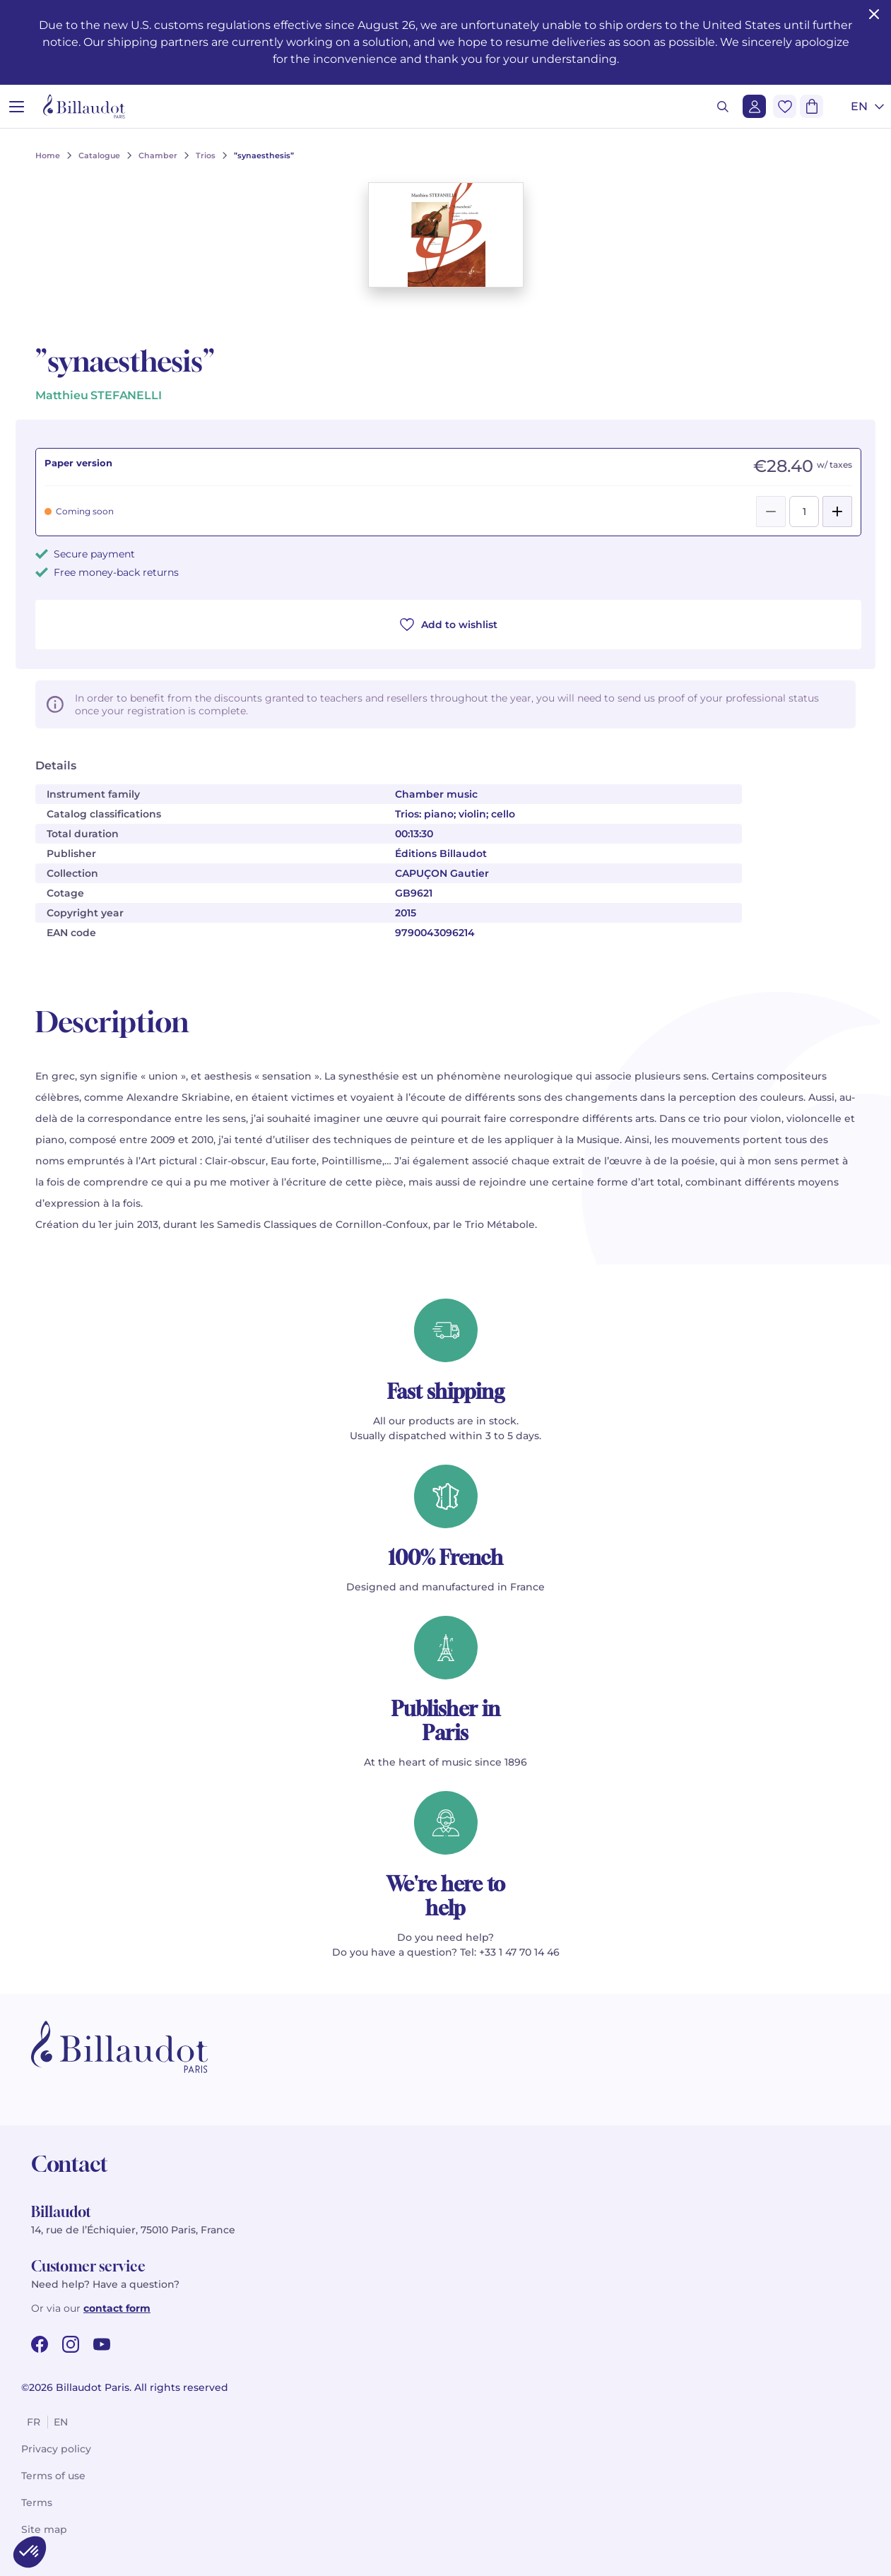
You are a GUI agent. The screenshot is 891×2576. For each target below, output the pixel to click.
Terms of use (53, 2475)
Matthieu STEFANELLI (98, 395)
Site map (44, 2529)
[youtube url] (101, 2344)
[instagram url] (70, 2344)
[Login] (754, 106)
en (61, 2422)
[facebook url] (39, 2344)
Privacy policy (56, 2448)
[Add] (837, 511)
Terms (36, 2502)
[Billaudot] (84, 106)
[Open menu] (16, 106)
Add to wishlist (448, 624)
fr (33, 2422)
